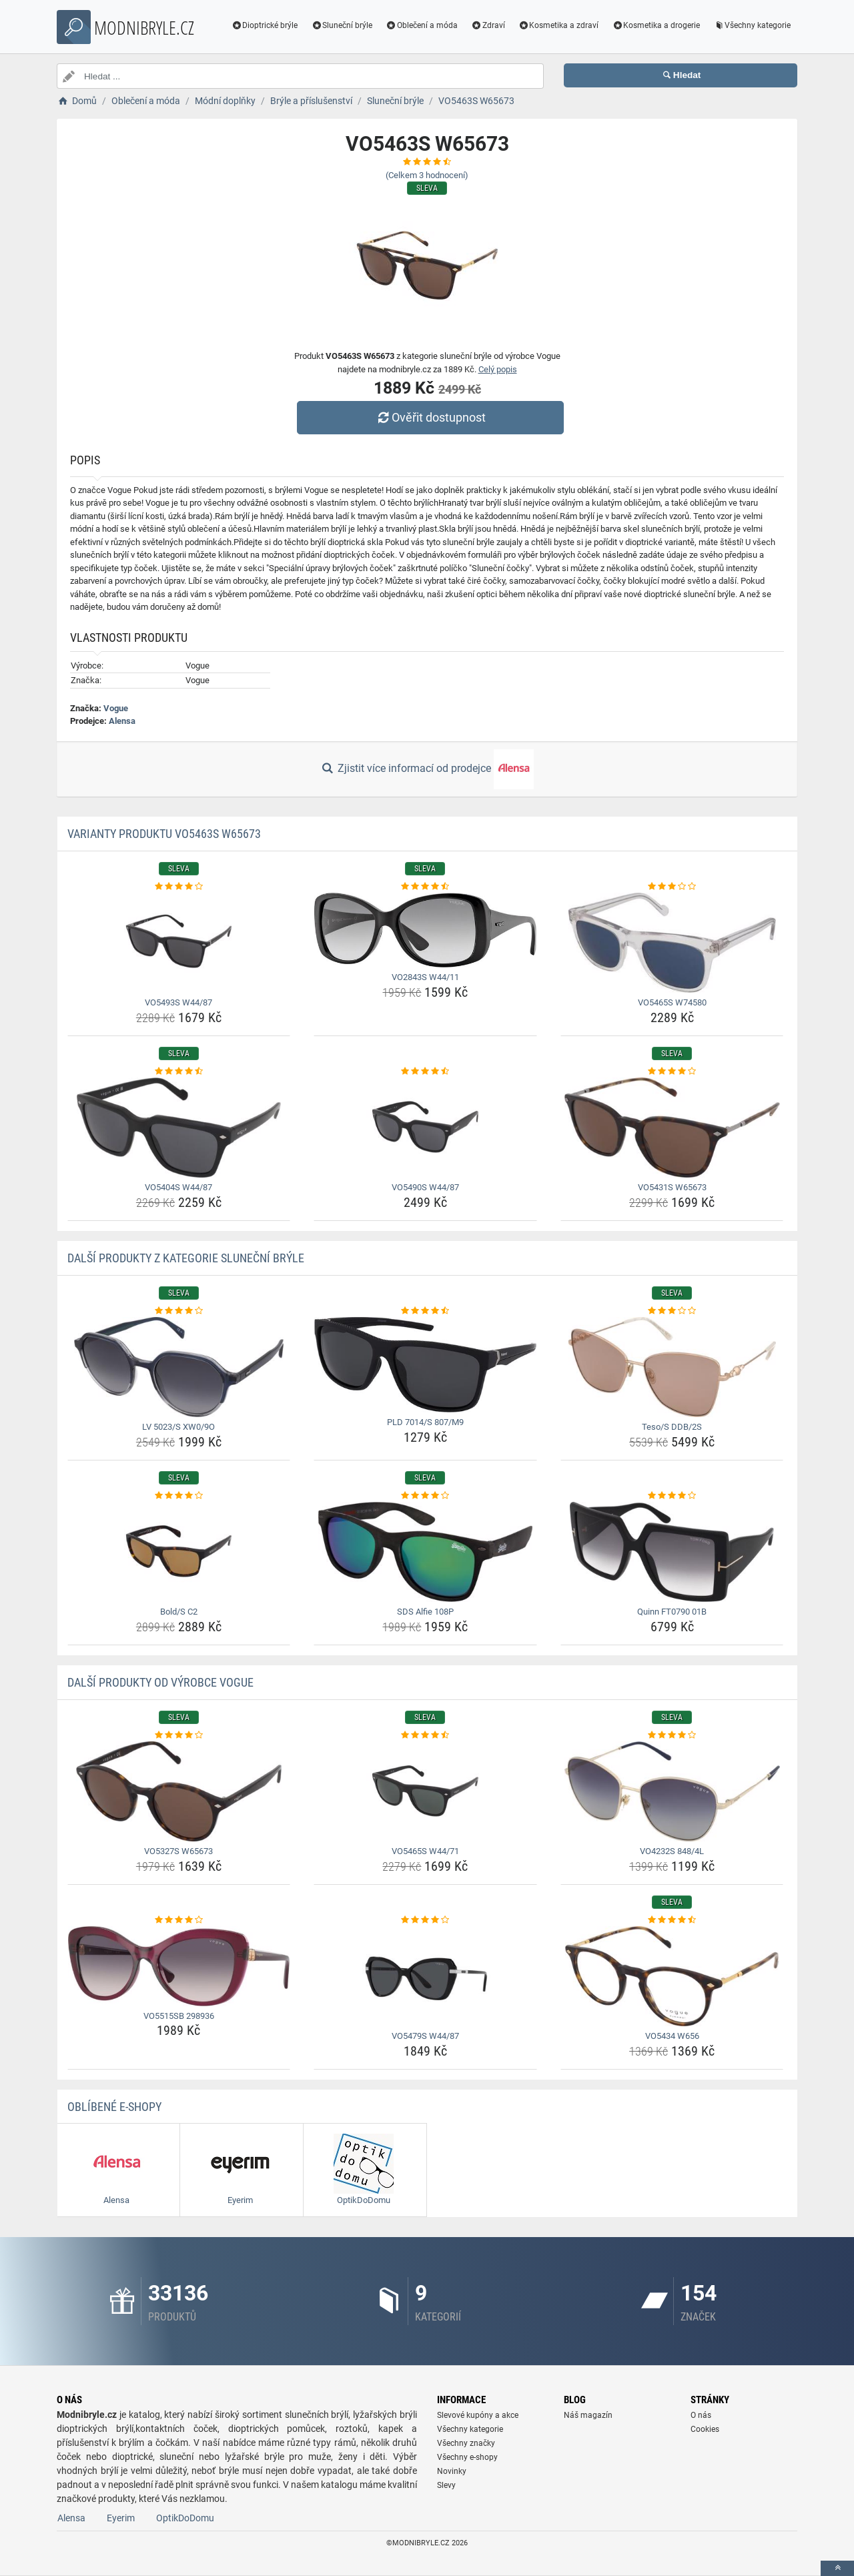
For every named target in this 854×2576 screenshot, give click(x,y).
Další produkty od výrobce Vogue (160, 1682)
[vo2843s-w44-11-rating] (425, 886)
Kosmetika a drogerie (656, 25)
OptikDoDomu (185, 2518)
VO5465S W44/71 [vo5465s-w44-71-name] (425, 1851)
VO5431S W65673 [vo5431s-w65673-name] (672, 1187)
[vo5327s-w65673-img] (179, 1791)
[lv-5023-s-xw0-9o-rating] (179, 1311)
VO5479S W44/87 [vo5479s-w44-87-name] (425, 2036)
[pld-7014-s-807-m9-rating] (425, 1311)
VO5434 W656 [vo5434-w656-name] (672, 2036)
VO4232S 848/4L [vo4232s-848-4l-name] (672, 1851)
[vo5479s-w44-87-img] (425, 1976)
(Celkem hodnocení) (427, 175)
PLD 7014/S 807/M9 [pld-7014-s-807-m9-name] (425, 1422)
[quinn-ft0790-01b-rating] (672, 1495)
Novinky (451, 2471)
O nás (701, 2415)
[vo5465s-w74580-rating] (672, 886)
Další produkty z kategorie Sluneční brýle (185, 1258)
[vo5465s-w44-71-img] (425, 1791)
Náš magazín (588, 2415)
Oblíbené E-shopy (114, 2107)
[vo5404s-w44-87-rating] (179, 1071)
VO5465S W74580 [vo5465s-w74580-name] (672, 1002)
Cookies (705, 2429)
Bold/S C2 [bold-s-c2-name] (178, 1612)
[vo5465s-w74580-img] (672, 943)
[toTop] (837, 2568)
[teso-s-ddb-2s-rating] (672, 1311)
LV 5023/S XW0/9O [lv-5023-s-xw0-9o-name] (178, 1427)
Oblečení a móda (422, 25)
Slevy (446, 2485)
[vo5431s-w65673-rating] (672, 1071)
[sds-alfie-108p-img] (425, 1552)
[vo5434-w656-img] (672, 1976)
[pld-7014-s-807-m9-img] (425, 1364)
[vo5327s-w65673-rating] (179, 1735)
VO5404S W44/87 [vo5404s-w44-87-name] (178, 1187)
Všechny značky (466, 2443)
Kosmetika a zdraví (558, 25)
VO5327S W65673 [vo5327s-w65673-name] (178, 1851)
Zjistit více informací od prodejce (427, 769)
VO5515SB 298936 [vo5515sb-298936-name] (178, 2016)
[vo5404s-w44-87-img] (179, 1128)
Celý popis (497, 369)
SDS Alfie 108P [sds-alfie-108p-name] (425, 1612)
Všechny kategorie (752, 25)
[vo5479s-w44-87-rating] (425, 1920)
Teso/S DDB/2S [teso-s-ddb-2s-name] (672, 1427)
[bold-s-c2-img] (179, 1552)
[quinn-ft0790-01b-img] (672, 1552)
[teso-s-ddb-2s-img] (672, 1367)
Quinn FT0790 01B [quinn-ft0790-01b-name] (672, 1612)
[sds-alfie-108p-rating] (425, 1495)
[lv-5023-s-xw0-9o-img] (179, 1367)
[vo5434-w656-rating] (672, 1920)
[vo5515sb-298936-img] (179, 1966)
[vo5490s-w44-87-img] (425, 1128)
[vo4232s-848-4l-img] (672, 1791)
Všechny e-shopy (467, 2457)
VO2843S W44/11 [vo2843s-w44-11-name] (425, 977)
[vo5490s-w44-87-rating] (425, 1071)
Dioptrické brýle (265, 25)
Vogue (115, 708)
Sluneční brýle (341, 25)
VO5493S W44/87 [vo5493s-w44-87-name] (178, 1002)
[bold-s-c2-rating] (179, 1495)
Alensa (122, 721)
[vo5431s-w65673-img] (672, 1128)
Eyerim (121, 2518)
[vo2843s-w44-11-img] (425, 930)
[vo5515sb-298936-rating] (179, 1920)
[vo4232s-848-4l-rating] (672, 1735)
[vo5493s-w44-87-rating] (179, 886)
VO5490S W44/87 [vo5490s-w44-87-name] (425, 1187)
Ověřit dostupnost (430, 417)
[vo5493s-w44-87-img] (179, 943)
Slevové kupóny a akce (477, 2415)
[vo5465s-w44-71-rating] (425, 1735)
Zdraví (488, 25)
